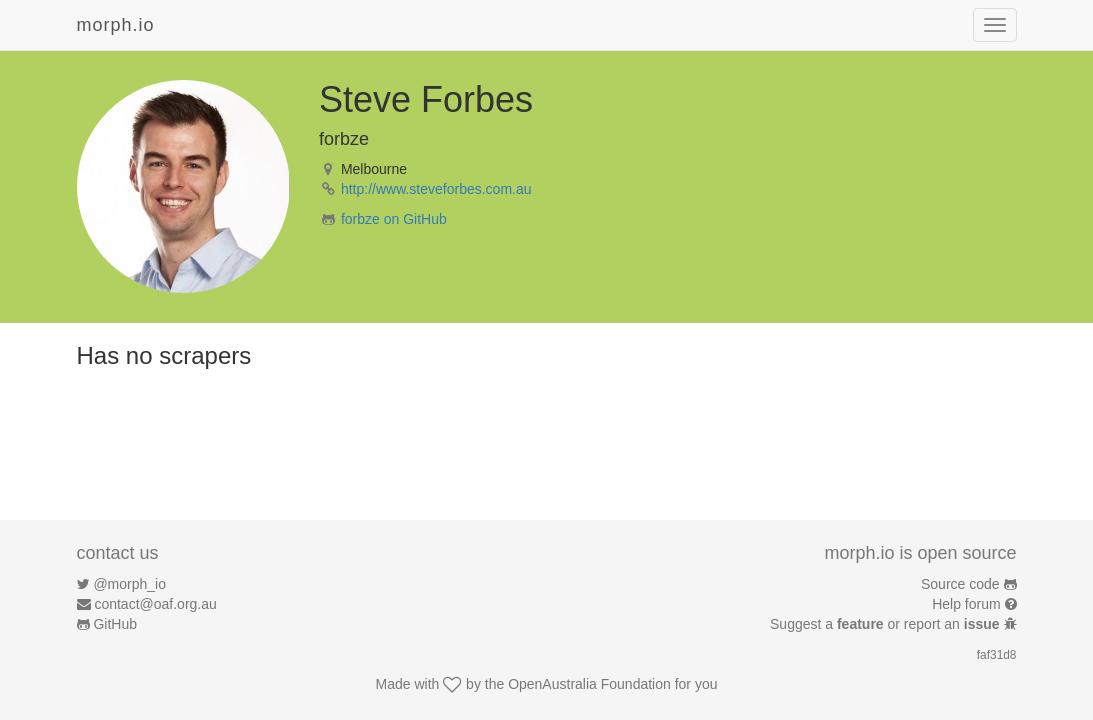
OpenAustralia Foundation (589, 684)
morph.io (116, 25)
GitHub (115, 624)
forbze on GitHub (394, 219)
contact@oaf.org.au (155, 604)
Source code (960, 584)
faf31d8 (997, 655)
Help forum (966, 604)
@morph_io (129, 584)
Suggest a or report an (886, 624)
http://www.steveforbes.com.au (436, 189)
